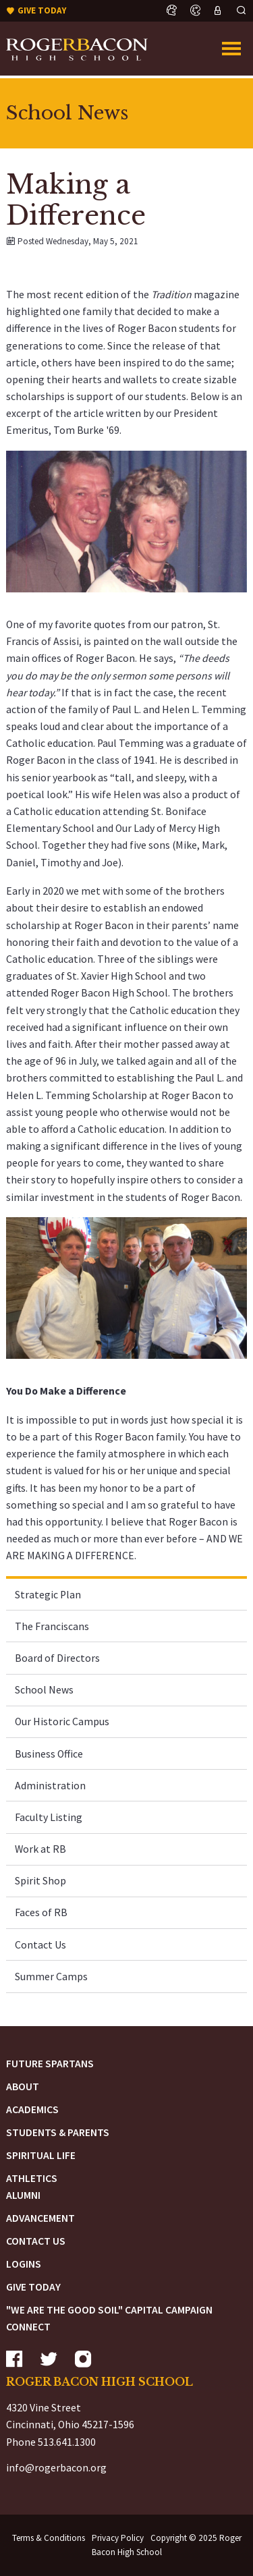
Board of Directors (57, 1658)
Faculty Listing (48, 1817)
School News (44, 1689)
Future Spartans (50, 2063)
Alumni (23, 2195)
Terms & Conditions (48, 2538)
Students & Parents (57, 2132)
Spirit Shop (40, 1880)
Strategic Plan (48, 1594)
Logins (23, 2264)
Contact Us (40, 1944)
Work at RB (40, 1849)
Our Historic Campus (62, 1721)
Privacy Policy (118, 2538)
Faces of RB (41, 1912)
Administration (50, 1785)
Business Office (49, 1753)
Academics (32, 2109)
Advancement (40, 2218)
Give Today (33, 2286)
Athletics (31, 2178)
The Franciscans (52, 1626)
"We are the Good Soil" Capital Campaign (109, 2309)
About (22, 2086)
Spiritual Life (41, 2155)
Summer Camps (51, 1976)
